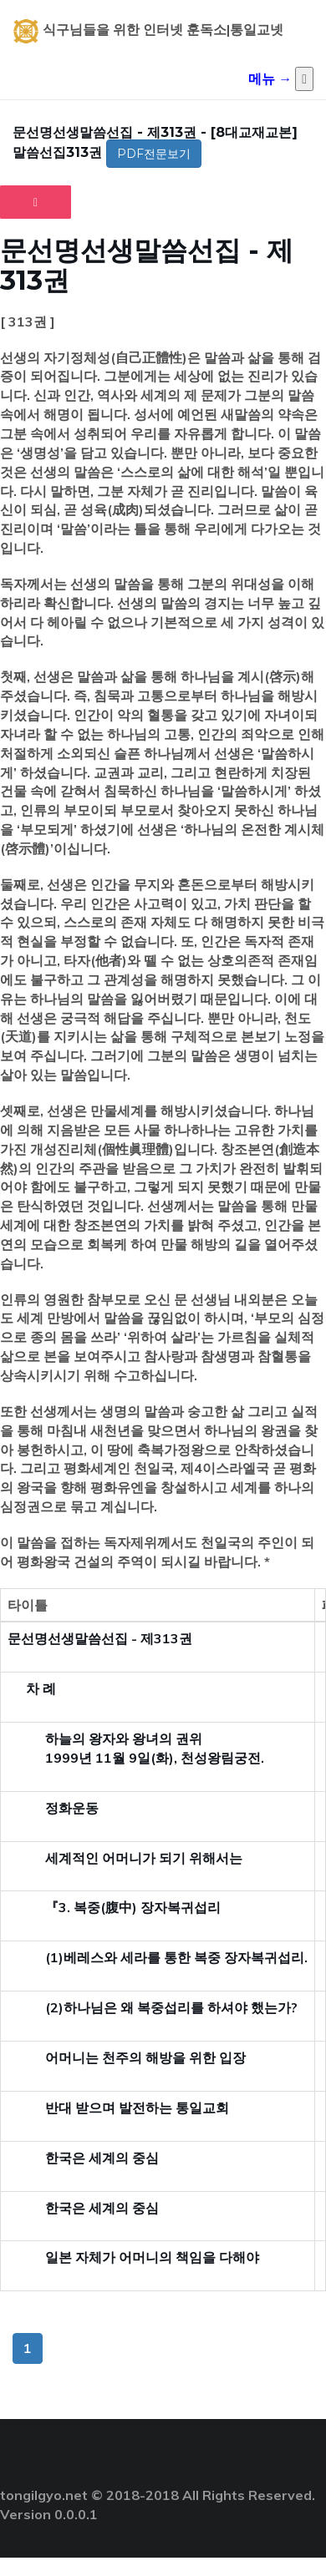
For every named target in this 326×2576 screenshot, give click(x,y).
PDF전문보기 (154, 153)
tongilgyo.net (44, 2495)
